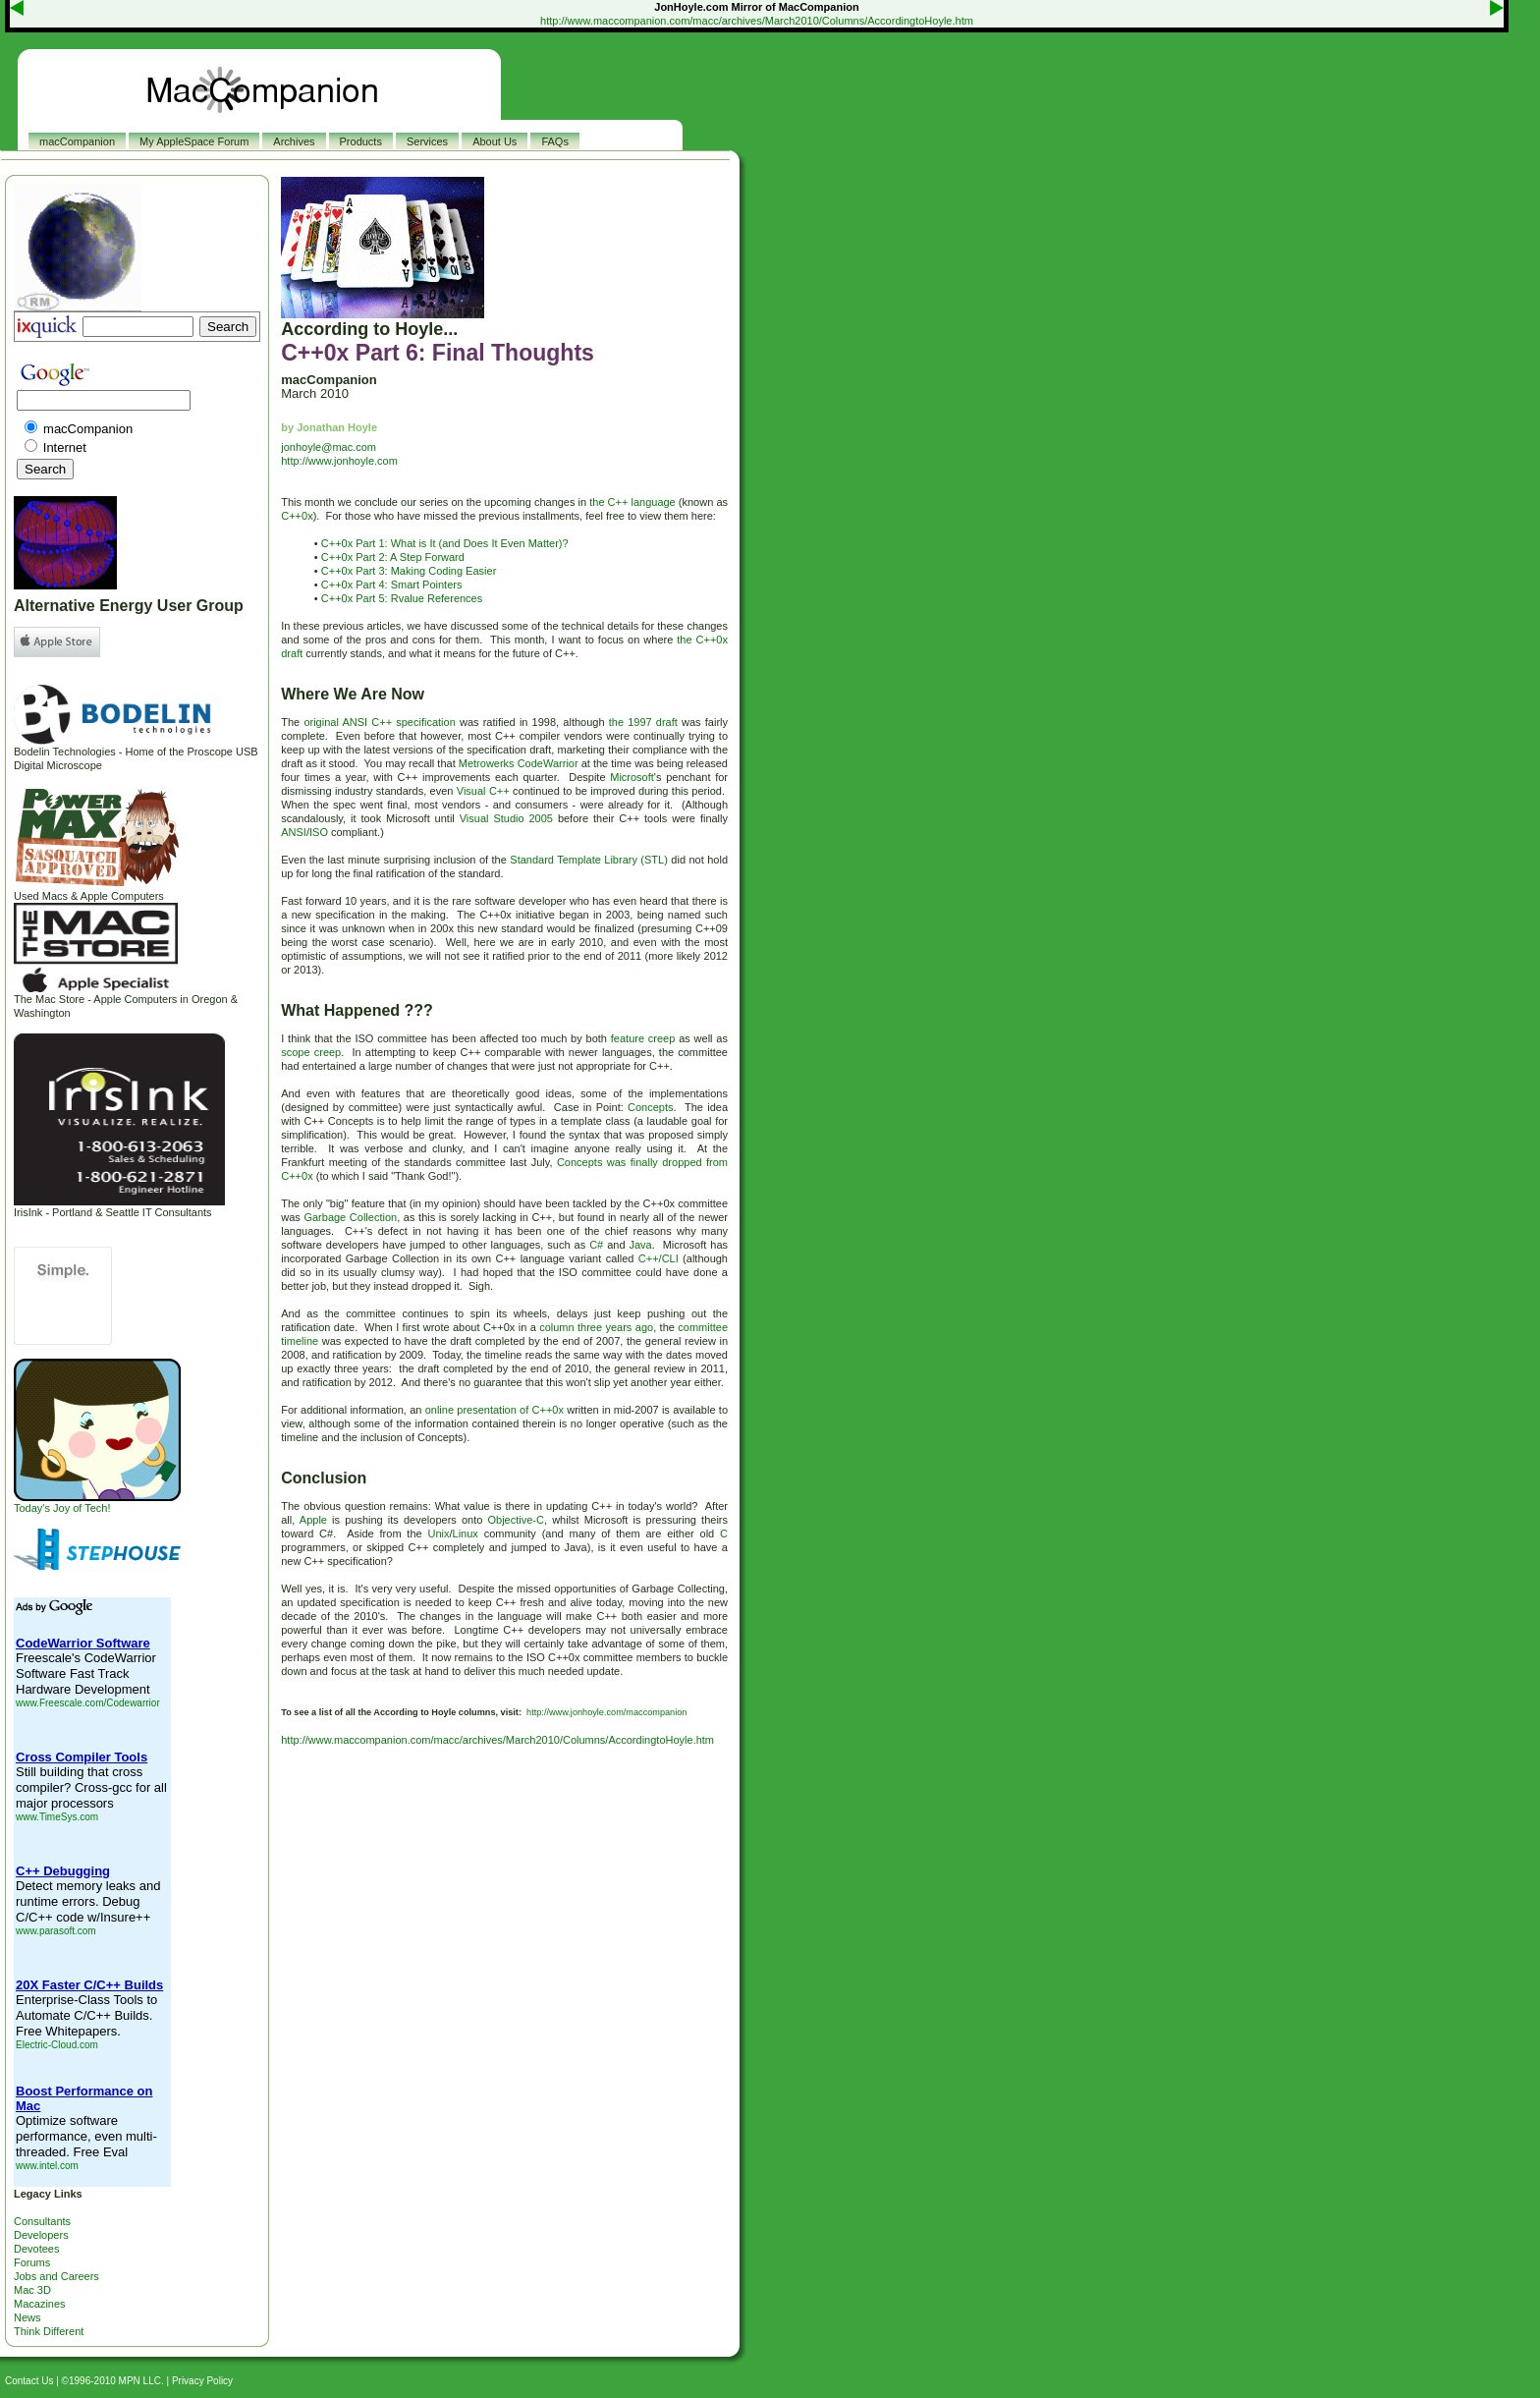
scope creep (311, 1052)
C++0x (296, 516)
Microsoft (632, 777)
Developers (41, 2235)
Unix (438, 1533)
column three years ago (596, 1327)
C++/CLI (658, 1258)
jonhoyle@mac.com (328, 447)
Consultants (42, 2221)
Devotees (36, 2249)
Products (361, 141)
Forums (32, 2262)
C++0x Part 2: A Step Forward (393, 557)
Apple (313, 1520)
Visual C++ (483, 791)
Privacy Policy (202, 2380)
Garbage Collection (350, 1217)
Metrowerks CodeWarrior (518, 763)
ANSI (293, 832)
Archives (293, 141)
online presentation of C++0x (494, 1410)
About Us (494, 141)
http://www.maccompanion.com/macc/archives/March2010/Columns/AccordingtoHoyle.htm (756, 21)
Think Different (48, 2331)
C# (596, 1245)
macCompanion (77, 141)
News (27, 2317)
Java (640, 1245)
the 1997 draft (643, 722)
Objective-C (515, 1520)
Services (427, 141)
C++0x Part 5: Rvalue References (401, 598)
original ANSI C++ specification (379, 722)
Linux (465, 1533)
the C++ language (632, 502)
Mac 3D (32, 2290)
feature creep (643, 1038)
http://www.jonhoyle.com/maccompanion (606, 1712)
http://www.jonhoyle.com (339, 461)
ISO (318, 832)
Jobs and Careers (56, 2276)
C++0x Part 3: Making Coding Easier (409, 571)
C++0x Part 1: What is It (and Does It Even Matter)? (445, 543)
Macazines (40, 2304)
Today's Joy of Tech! (97, 1502)
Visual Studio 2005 (506, 818)
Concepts (650, 1107)
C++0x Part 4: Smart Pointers (392, 584)
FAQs (555, 141)
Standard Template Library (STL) (589, 859)
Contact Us (29, 2380)
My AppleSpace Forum (193, 141)
